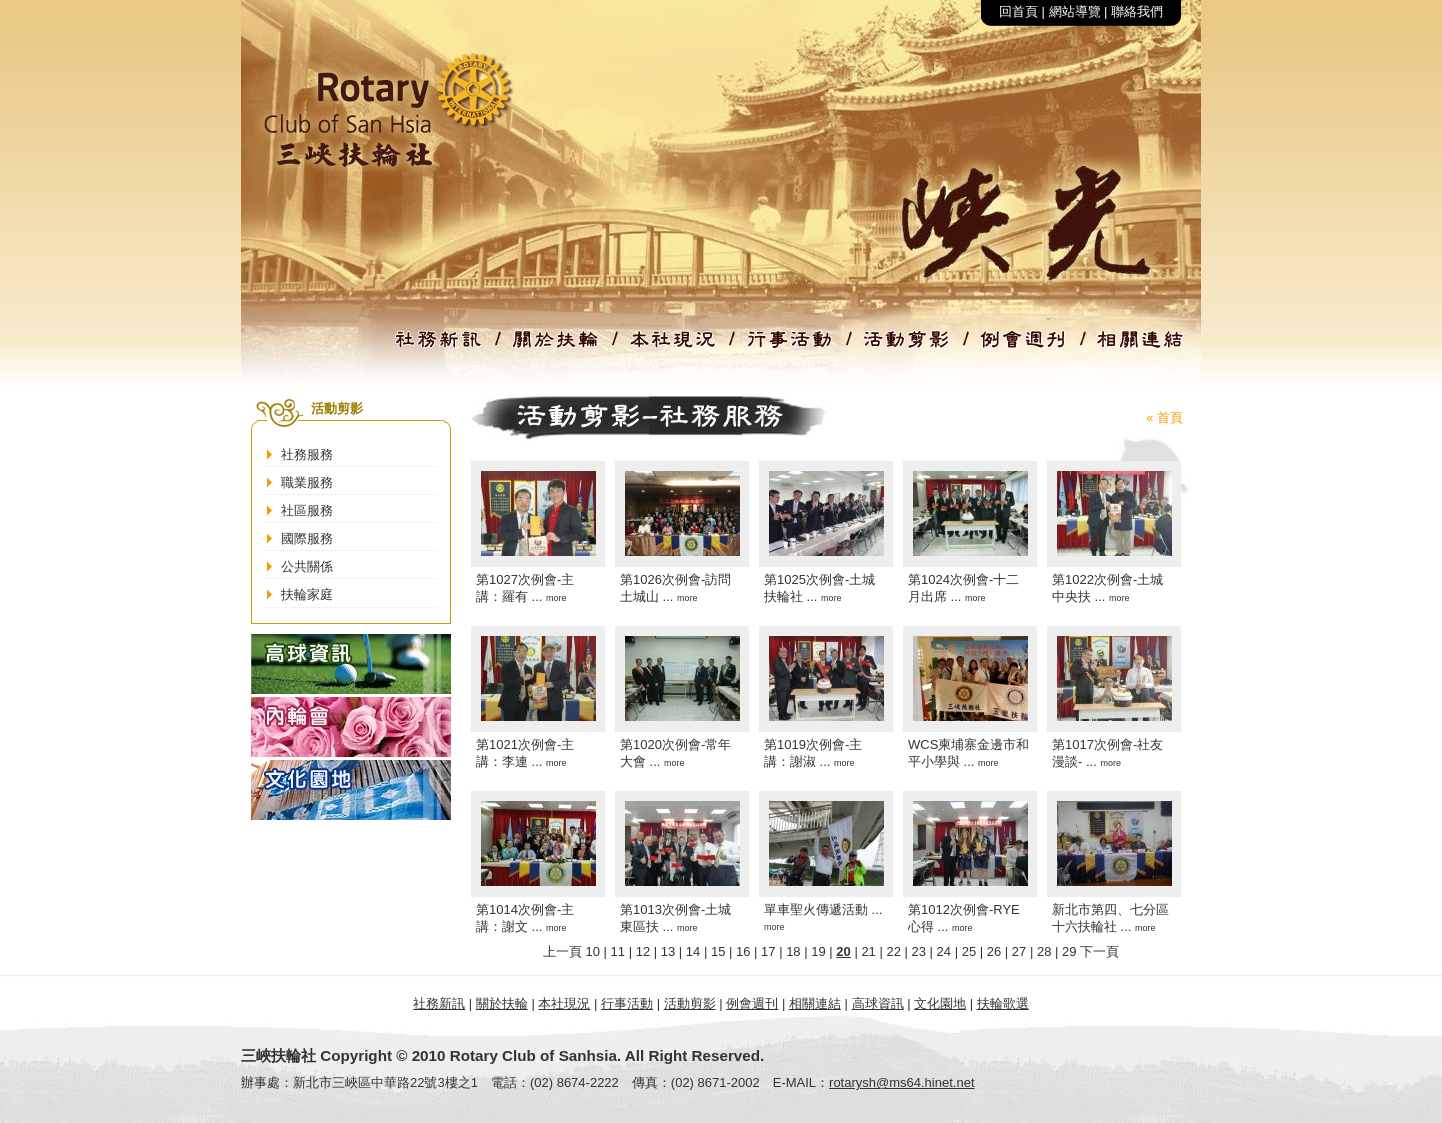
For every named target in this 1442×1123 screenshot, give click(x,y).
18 (793, 951)
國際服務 (307, 538)
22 (893, 951)
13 (668, 951)
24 (944, 951)
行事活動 (627, 1003)
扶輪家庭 (307, 594)
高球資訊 (878, 1003)
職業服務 (307, 482)
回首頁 (1018, 11)
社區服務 (307, 510)
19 (818, 951)
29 (1069, 951)
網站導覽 (1075, 11)
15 (718, 951)
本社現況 (564, 1003)
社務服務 (307, 454)
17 (768, 951)
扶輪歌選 (1003, 1003)
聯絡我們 (1137, 11)
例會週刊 (752, 1003)
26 (994, 951)
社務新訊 (439, 1003)
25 (969, 951)
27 (1019, 951)
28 (1044, 951)
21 (868, 951)
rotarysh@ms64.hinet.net (901, 1082)
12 (643, 951)
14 (693, 951)
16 (743, 951)
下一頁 (1099, 951)
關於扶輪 (502, 1003)
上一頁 (562, 951)
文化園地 (940, 1003)
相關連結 (815, 1003)
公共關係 (307, 566)
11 (618, 951)
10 (593, 951)
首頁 (1170, 417)
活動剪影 (690, 1003)
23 (919, 951)
